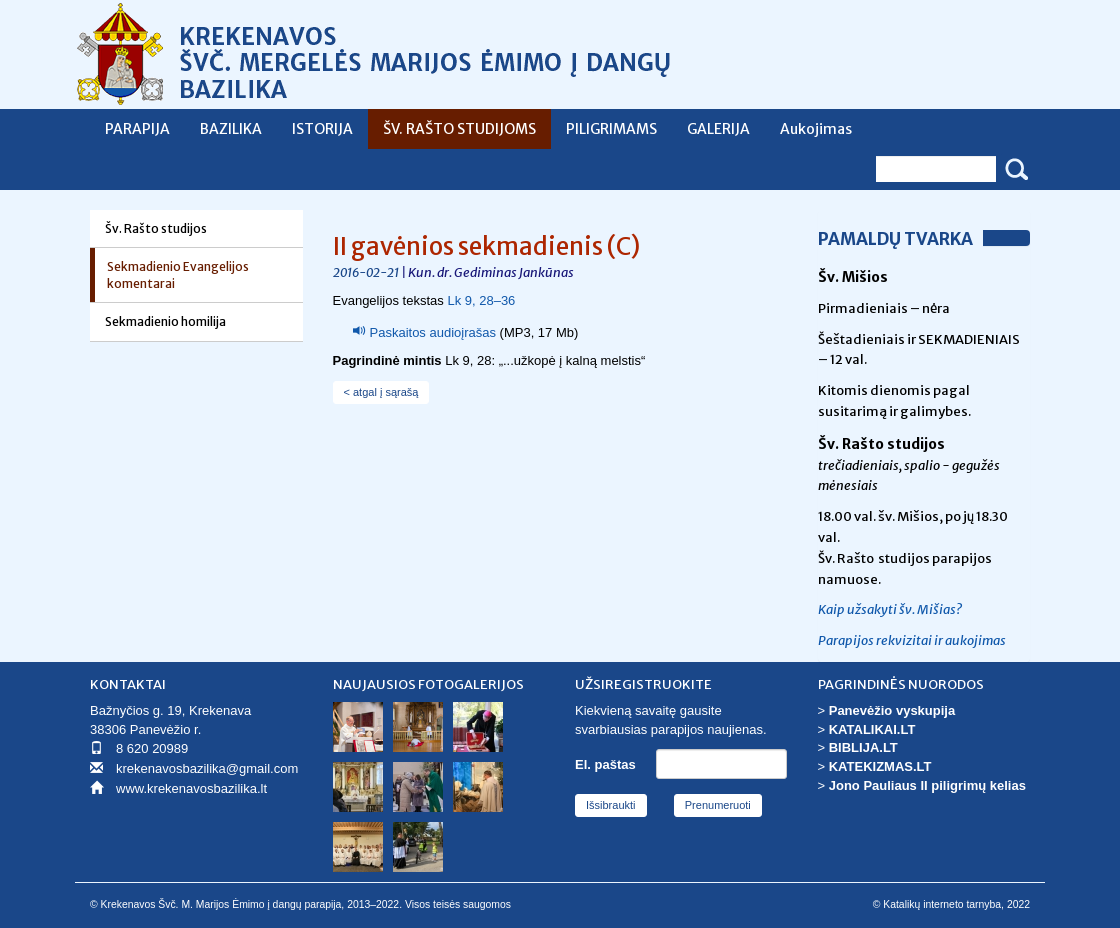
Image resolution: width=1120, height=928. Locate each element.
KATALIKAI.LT (872, 729)
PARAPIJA (137, 129)
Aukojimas (816, 129)
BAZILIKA (231, 129)
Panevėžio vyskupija (892, 710)
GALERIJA (718, 129)
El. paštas (605, 764)
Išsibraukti (611, 805)
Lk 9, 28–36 (481, 300)
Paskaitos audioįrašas (433, 332)
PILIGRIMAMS (611, 129)
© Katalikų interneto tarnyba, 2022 (951, 904)
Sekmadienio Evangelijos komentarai (178, 275)
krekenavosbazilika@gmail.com (207, 768)
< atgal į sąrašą (381, 392)
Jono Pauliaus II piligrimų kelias (927, 785)
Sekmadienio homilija (165, 321)
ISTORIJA (322, 129)
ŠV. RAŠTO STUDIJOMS (459, 129)
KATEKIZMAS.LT (880, 766)
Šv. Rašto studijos (156, 228)
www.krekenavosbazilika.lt (191, 788)
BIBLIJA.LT (863, 747)
